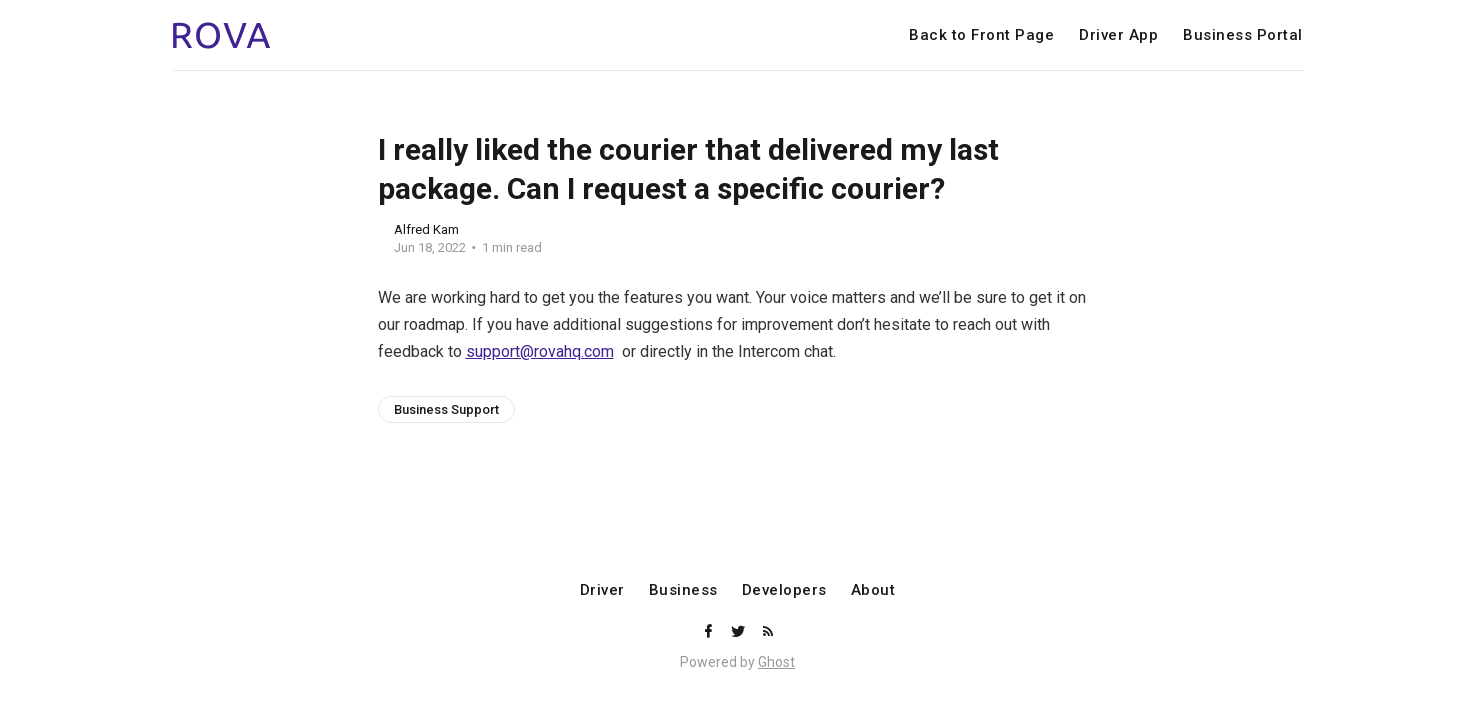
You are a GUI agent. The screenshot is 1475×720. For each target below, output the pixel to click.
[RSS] (768, 632)
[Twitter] (740, 632)
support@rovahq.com (540, 351)
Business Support (446, 409)
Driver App (1118, 35)
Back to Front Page (981, 35)
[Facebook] (710, 632)
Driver (602, 590)
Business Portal (1243, 35)
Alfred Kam (426, 229)
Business (683, 590)
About (873, 590)
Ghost (776, 662)
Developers (784, 590)
